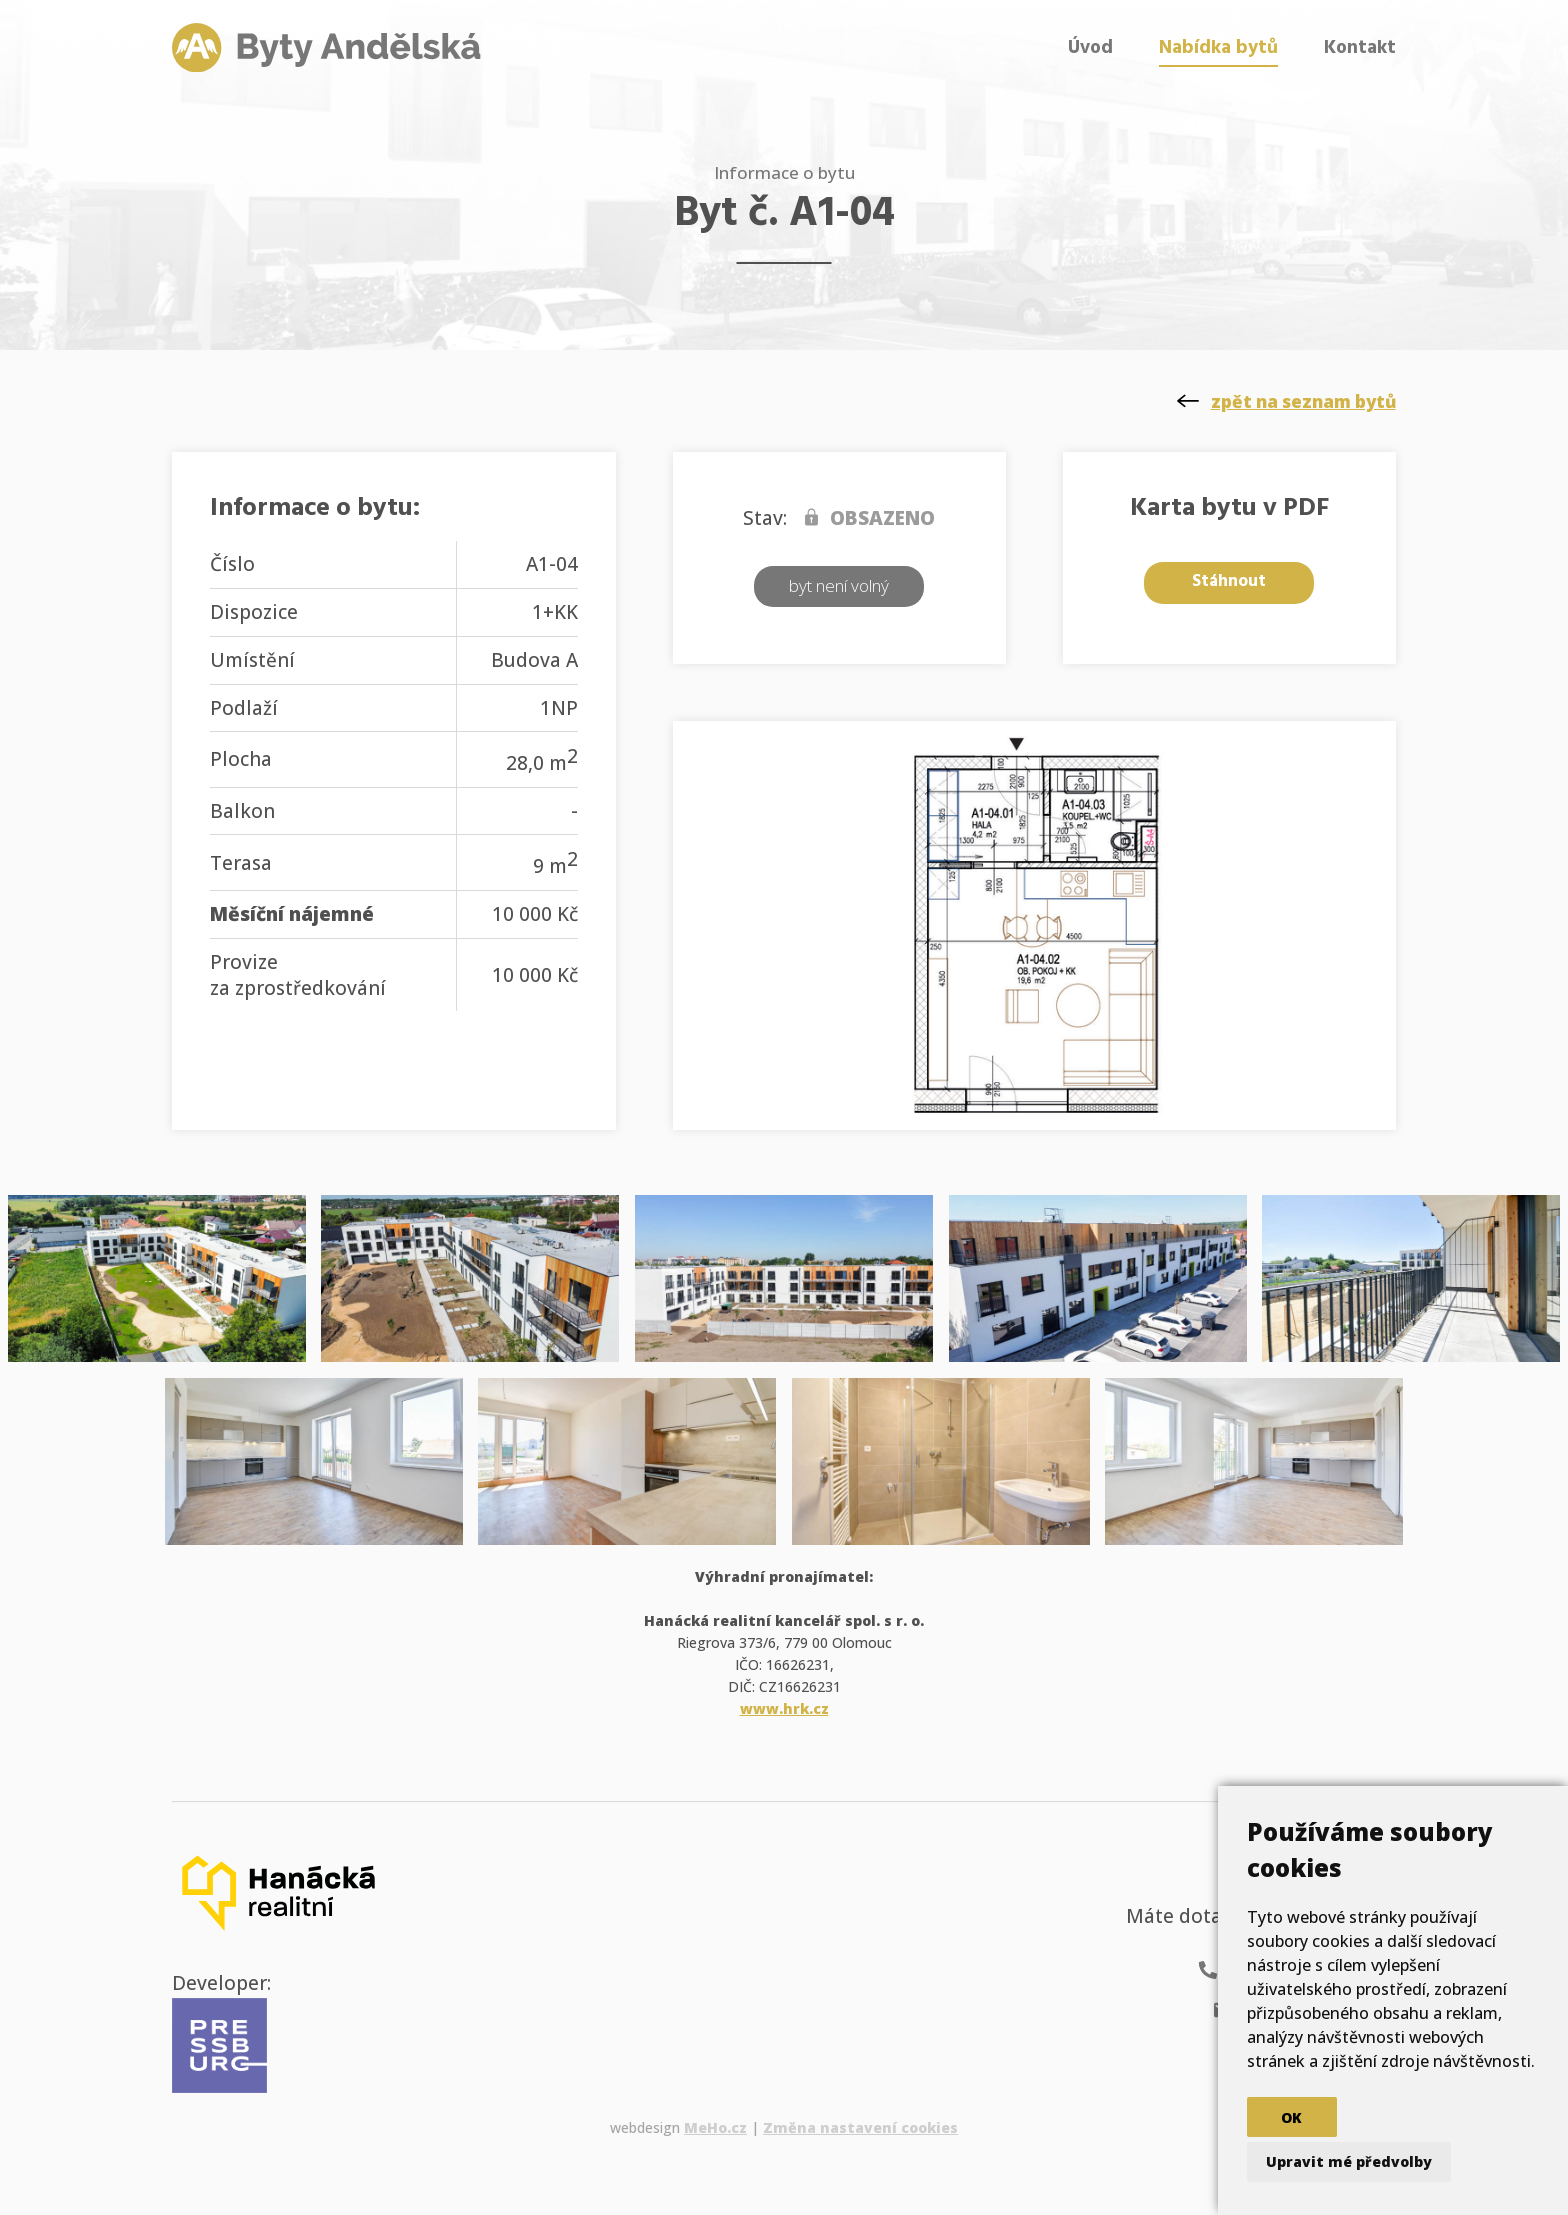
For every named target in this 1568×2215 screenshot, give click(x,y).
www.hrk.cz (784, 1708)
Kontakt (1360, 48)
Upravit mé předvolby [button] (1349, 2161)
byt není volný (839, 585)
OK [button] (1291, 2117)
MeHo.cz (715, 2127)
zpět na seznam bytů (1303, 401)
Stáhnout (1229, 581)
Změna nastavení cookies (860, 2127)
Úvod (1090, 48)
